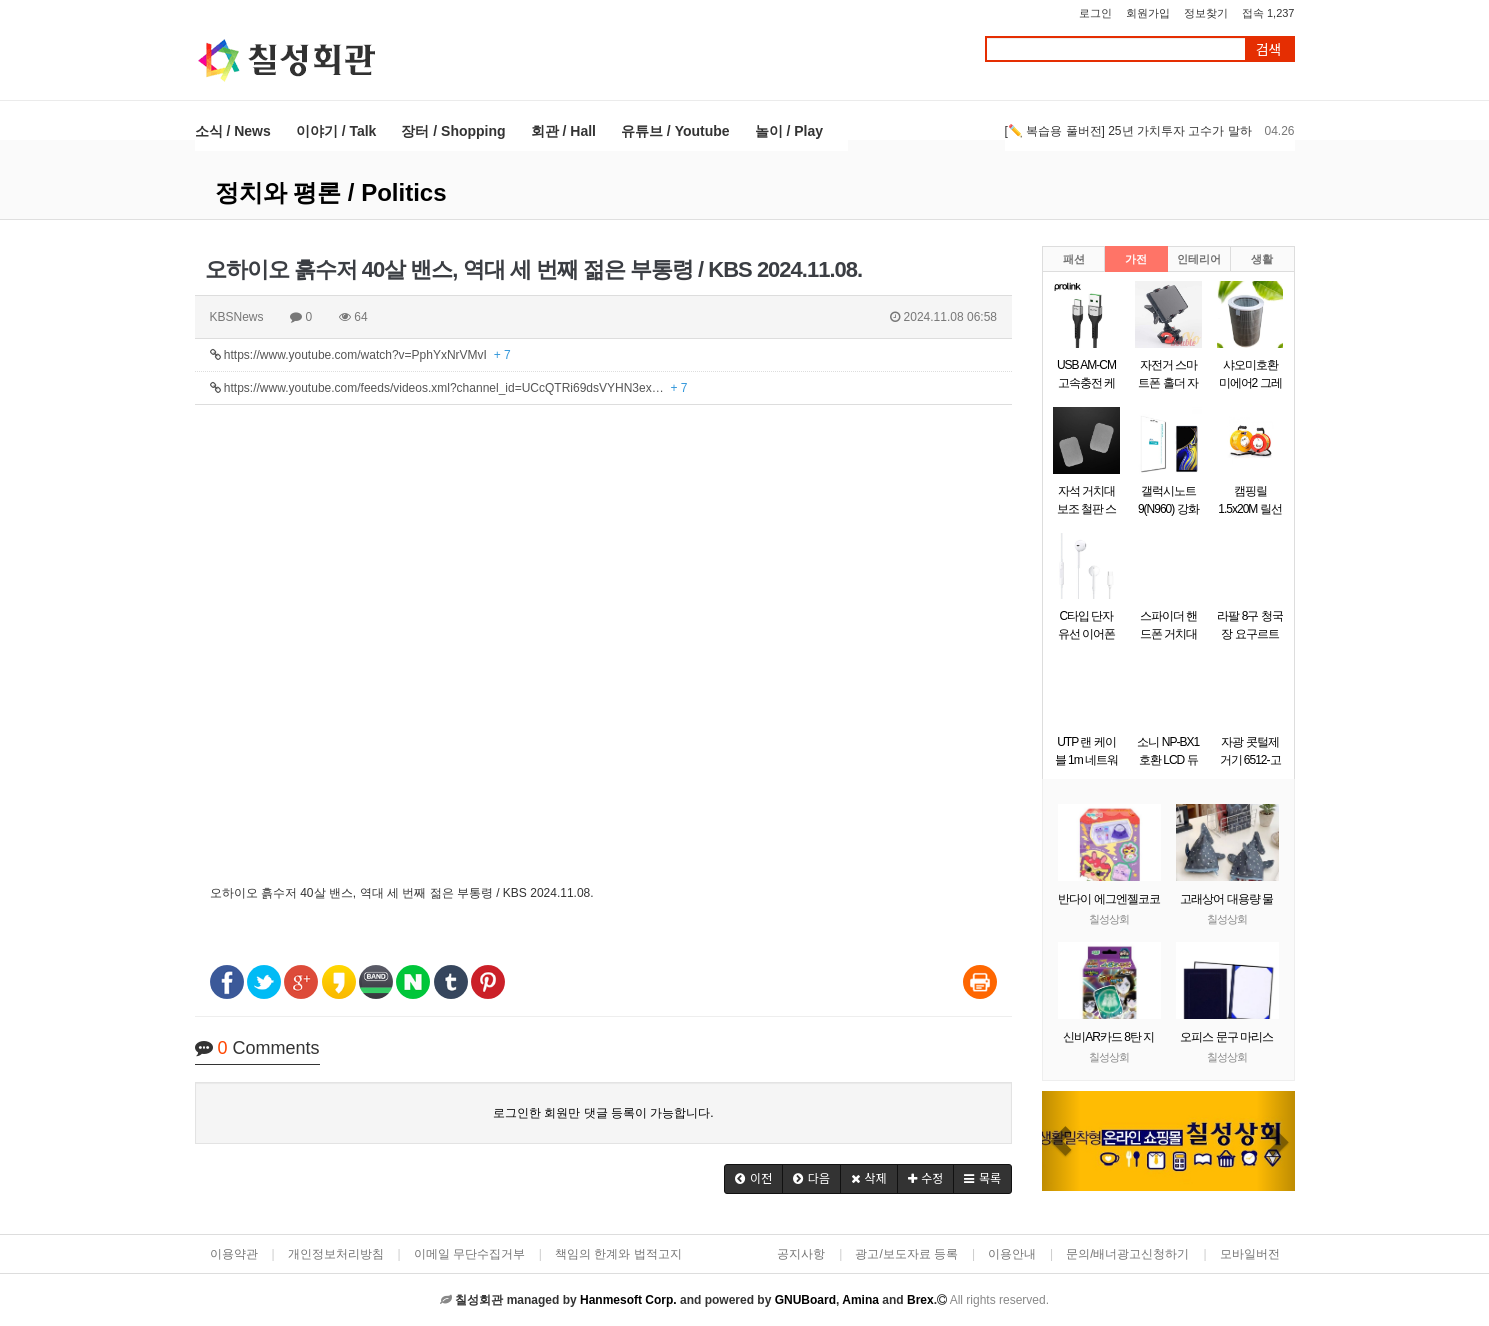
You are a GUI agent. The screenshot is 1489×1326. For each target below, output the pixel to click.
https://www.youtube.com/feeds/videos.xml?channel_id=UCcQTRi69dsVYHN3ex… (449, 388)
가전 (1136, 259)
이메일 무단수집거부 (469, 1254)
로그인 (1095, 13)
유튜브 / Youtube (675, 131)
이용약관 (234, 1254)
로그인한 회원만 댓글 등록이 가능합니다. (603, 1113)
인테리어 (1199, 259)
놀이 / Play (789, 131)
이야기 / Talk (336, 131)
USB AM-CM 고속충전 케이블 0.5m (1086, 383)
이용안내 (1012, 1254)
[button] (753, 1179)
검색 (1269, 49)
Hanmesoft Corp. (628, 1300)
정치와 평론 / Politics (331, 192)
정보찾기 (1206, 13)
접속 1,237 (1268, 13)
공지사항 (801, 1254)
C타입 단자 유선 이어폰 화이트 (1086, 634)
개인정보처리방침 (336, 1254)
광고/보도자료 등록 (906, 1254)
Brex (920, 1300)
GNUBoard (805, 1300)
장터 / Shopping (453, 131)
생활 (1262, 259)
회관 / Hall (563, 131)
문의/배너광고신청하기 (1127, 1254)
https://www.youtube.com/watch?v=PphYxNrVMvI (360, 355)
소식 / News (233, 131)
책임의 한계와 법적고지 (618, 1254)
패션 (1074, 259)
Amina (860, 1300)
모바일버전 (1250, 1254)
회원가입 (1148, 13)
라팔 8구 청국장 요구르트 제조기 (1249, 634)
